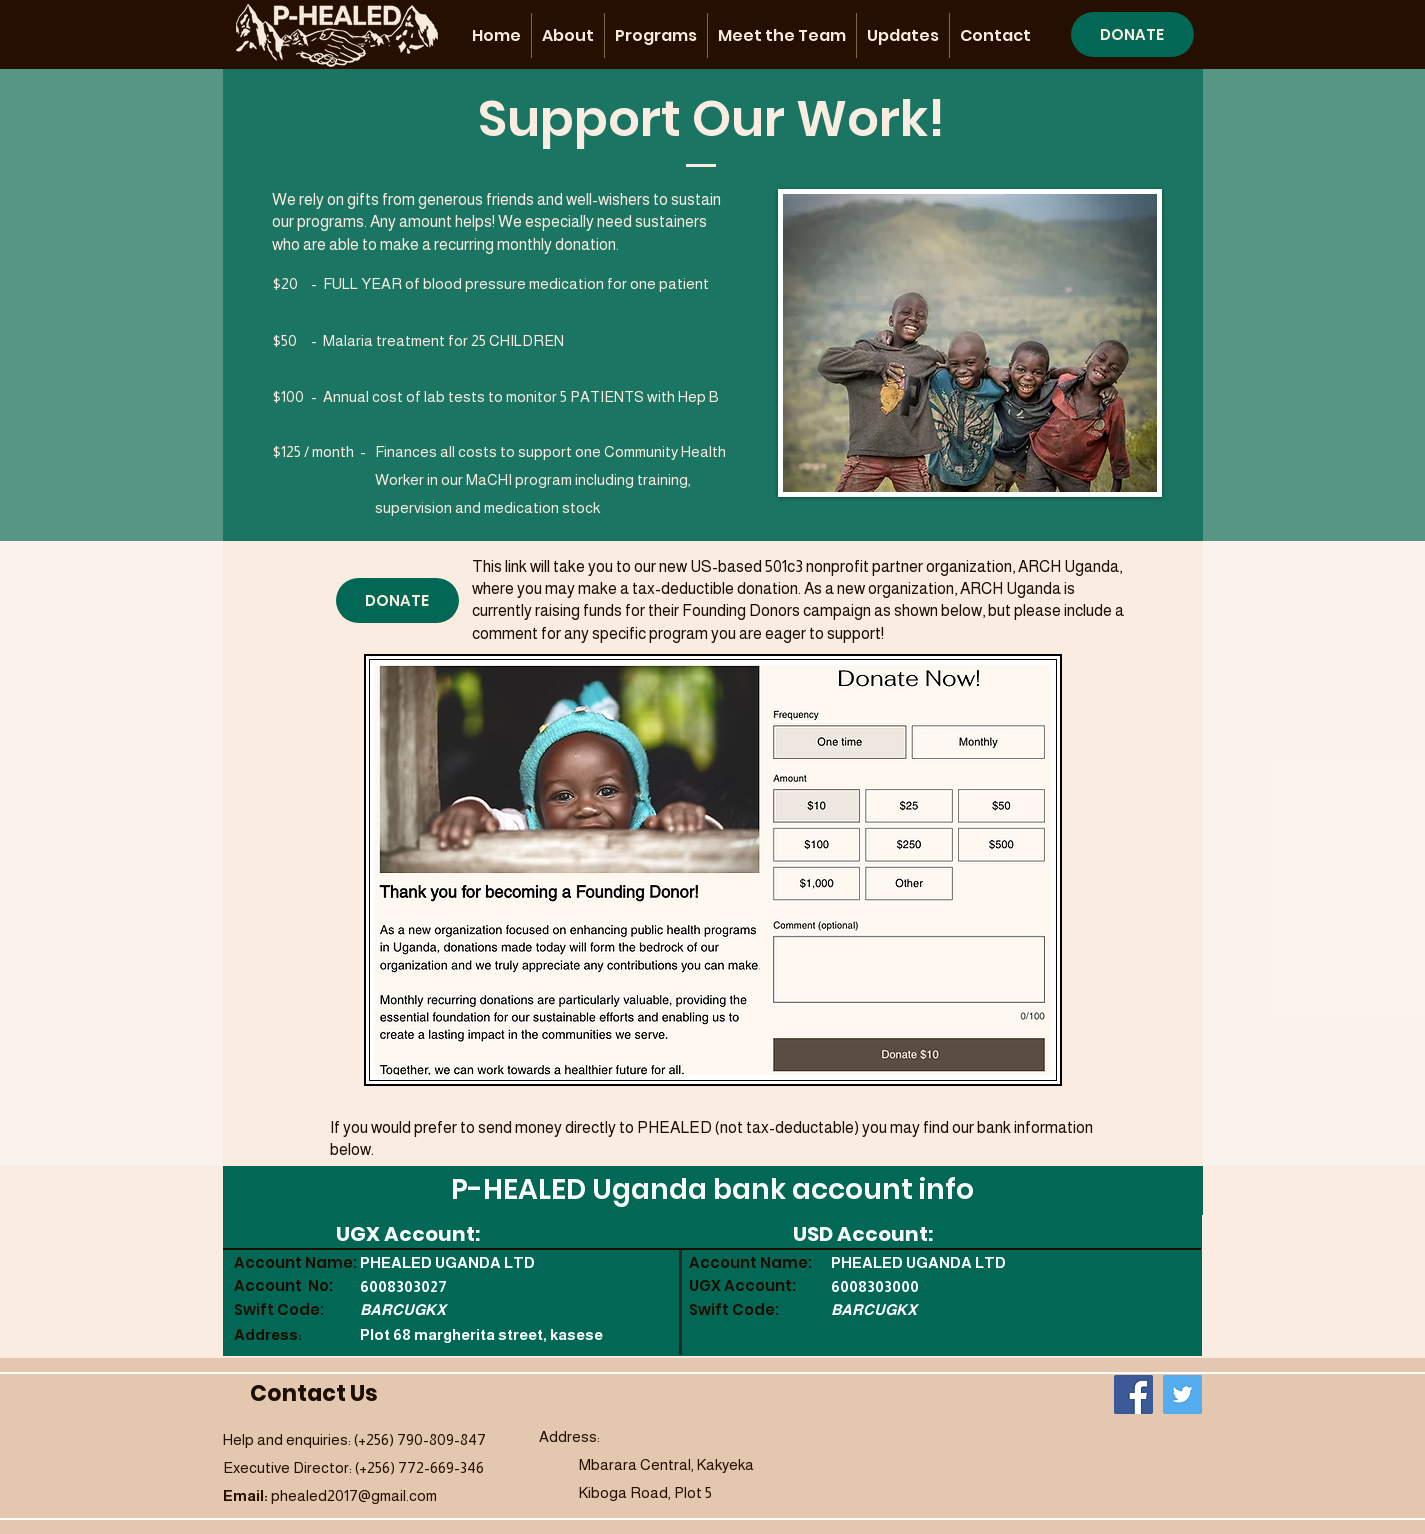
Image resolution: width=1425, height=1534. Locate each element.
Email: (247, 1495)
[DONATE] (1132, 34)
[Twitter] (1182, 1394)
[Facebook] (1133, 1394)
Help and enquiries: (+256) (310, 1439)
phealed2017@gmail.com (354, 1495)
